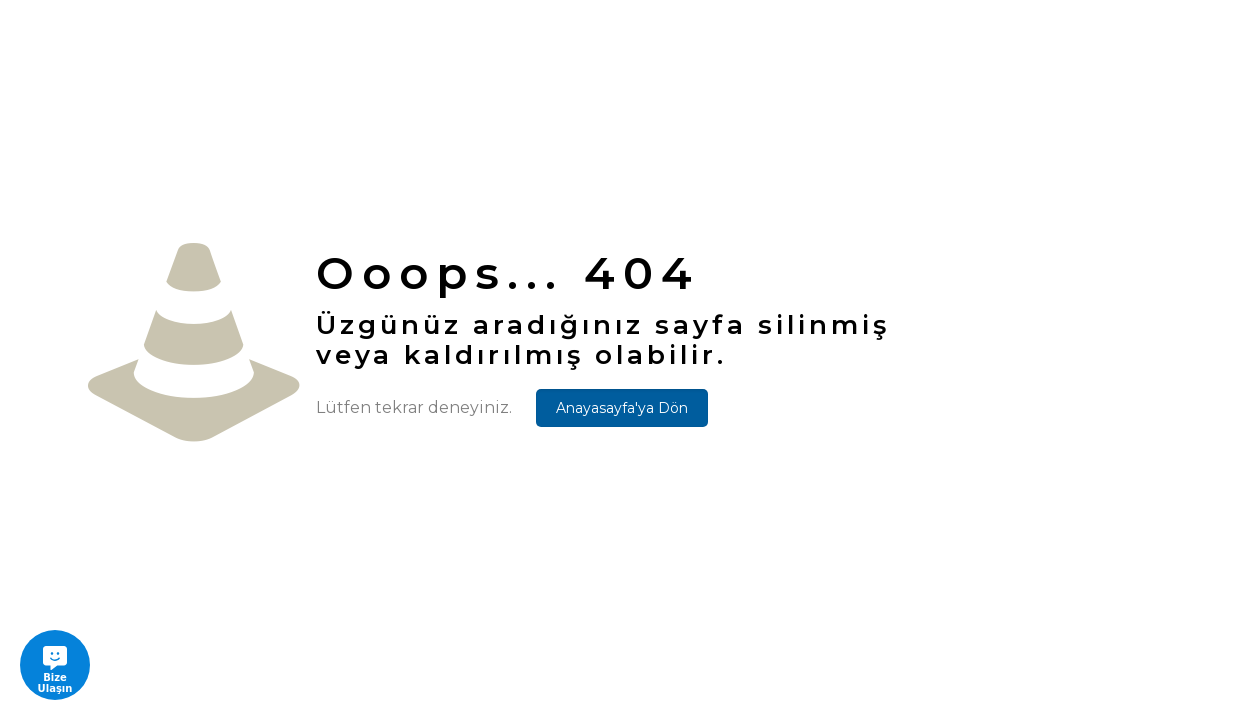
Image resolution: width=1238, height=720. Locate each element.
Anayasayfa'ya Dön (622, 408)
